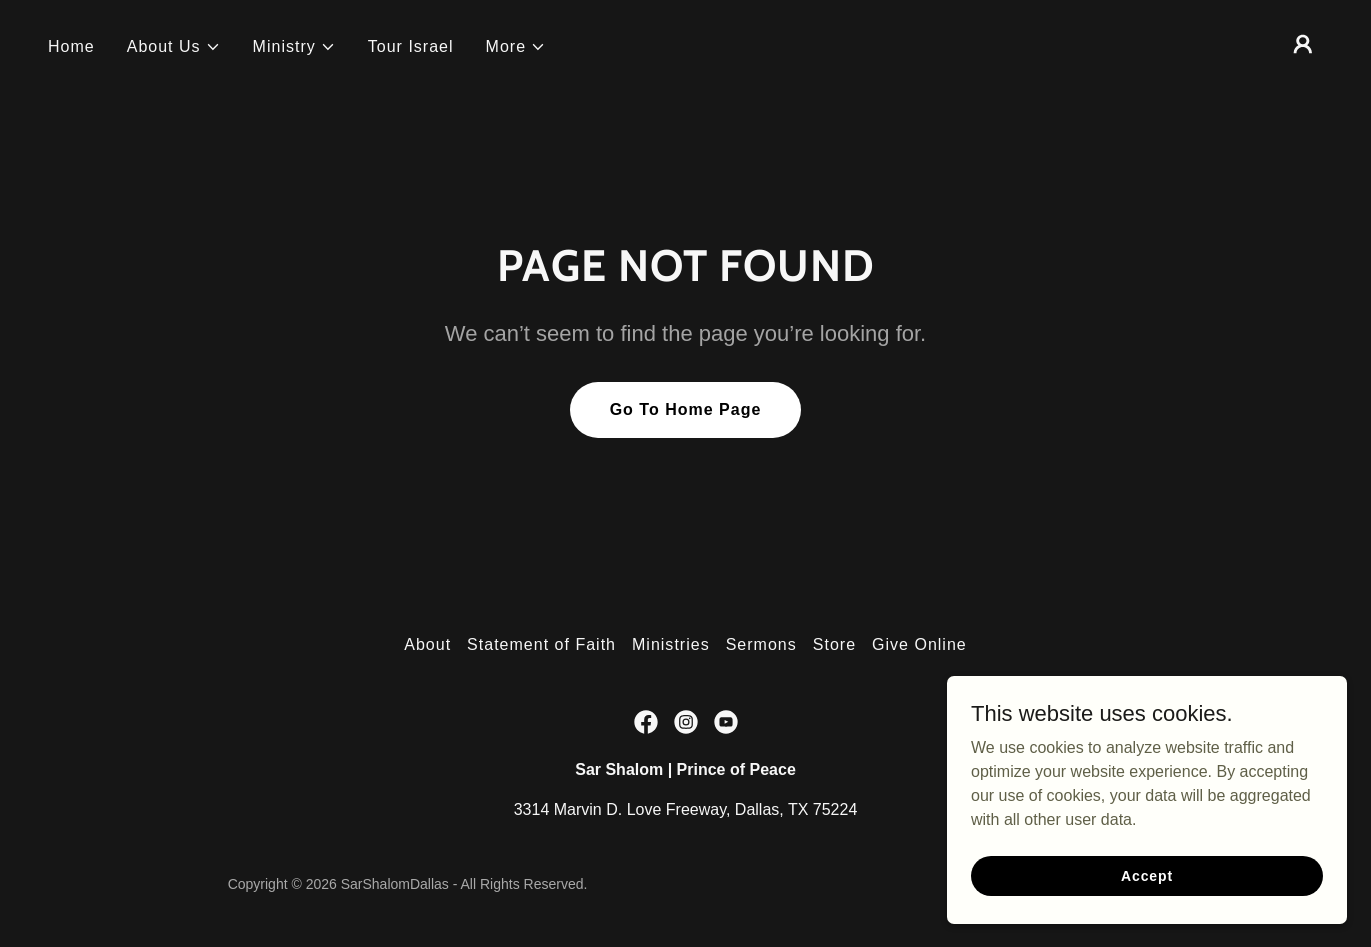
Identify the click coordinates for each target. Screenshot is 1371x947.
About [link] (427, 644)
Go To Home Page (686, 409)
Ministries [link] (671, 644)
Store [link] (834, 644)
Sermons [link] (761, 644)
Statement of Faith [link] (541, 644)
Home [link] (71, 46)
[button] (174, 47)
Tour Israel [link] (411, 46)
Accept (1147, 875)
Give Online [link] (919, 644)
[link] (646, 722)
